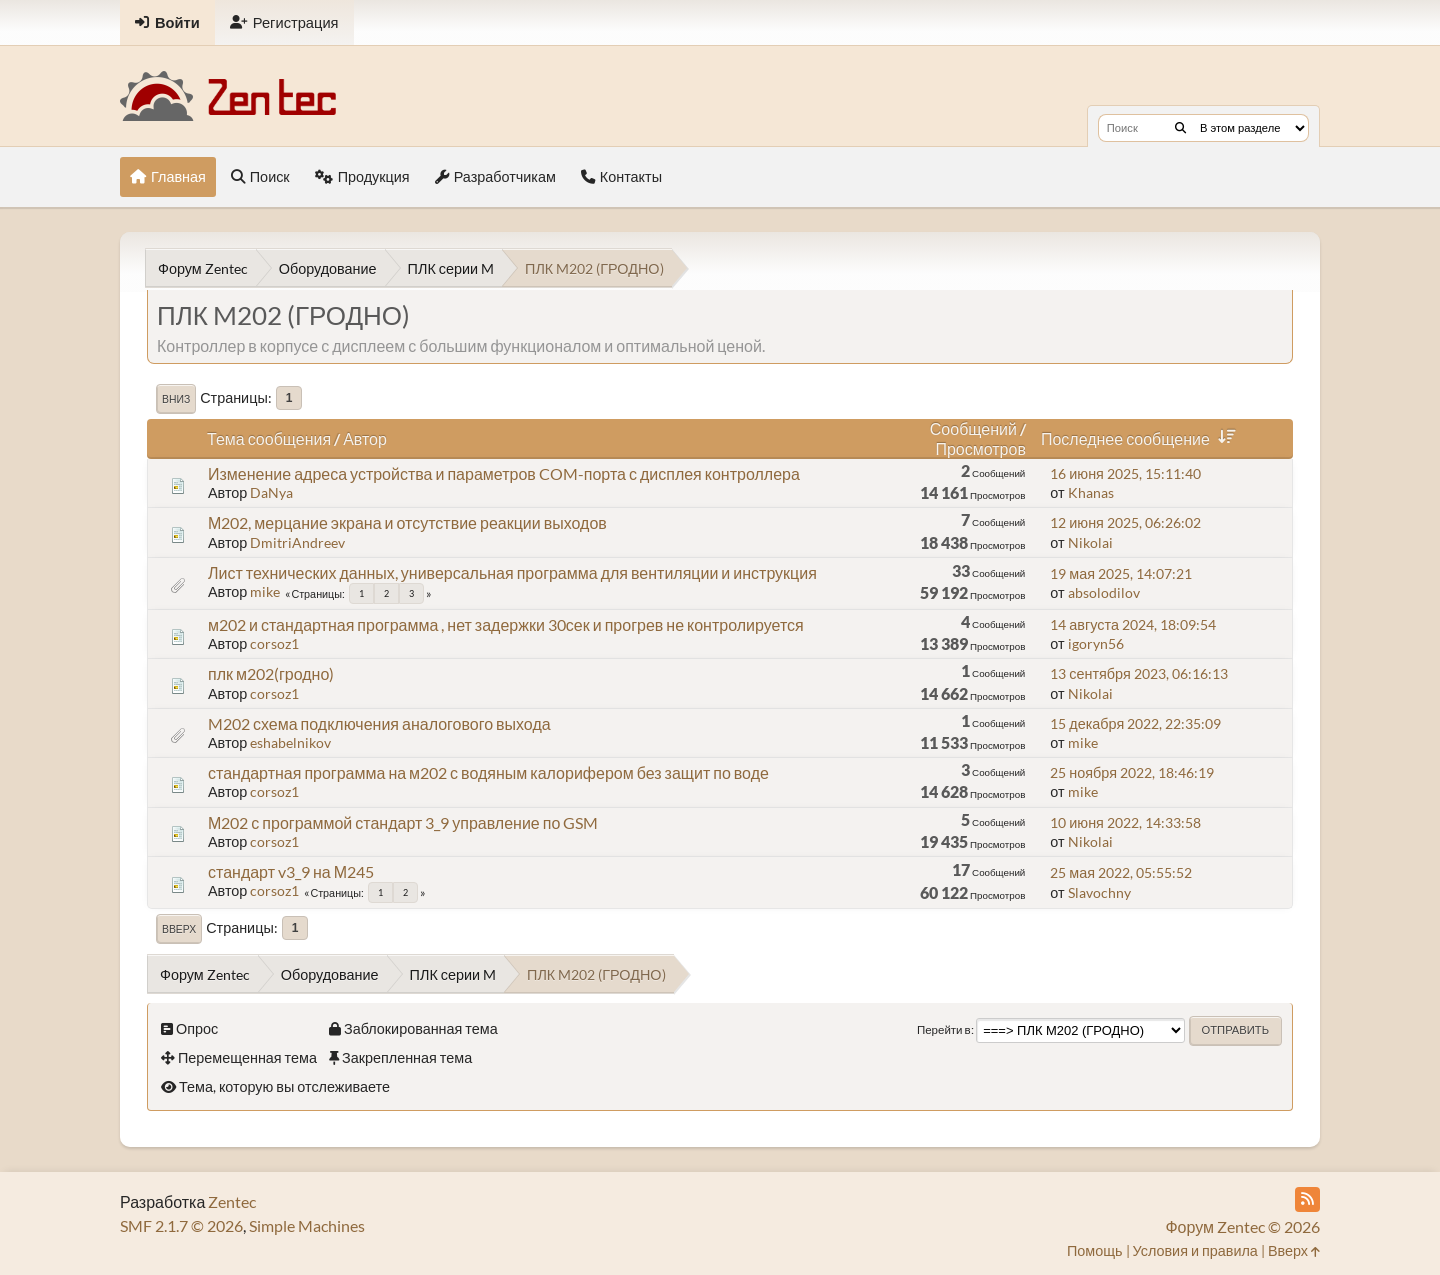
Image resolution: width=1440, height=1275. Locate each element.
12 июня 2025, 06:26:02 (1125, 522)
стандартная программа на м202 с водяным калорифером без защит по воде (488, 772)
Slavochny (1099, 892)
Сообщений (973, 428)
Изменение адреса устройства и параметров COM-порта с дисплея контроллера (504, 473)
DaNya (271, 492)
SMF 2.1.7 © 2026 (181, 1225)
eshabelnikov (290, 742)
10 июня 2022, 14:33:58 (1125, 822)
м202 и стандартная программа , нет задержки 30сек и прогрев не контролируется (506, 624)
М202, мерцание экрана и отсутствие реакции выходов (407, 522)
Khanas (1091, 492)
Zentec (232, 1201)
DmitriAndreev (297, 542)
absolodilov (1104, 592)
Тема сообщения (269, 438)
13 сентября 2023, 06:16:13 (1138, 673)
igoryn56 (1096, 643)
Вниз (176, 399)
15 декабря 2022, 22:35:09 (1135, 723)
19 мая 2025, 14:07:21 (1121, 573)
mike (265, 591)
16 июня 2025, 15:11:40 (1125, 473)
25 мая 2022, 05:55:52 (1121, 872)
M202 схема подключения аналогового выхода (379, 723)
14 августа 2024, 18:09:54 (1133, 624)
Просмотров (980, 448)
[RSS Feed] (1307, 1199)
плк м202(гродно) (271, 673)
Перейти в (944, 1029)
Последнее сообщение (1142, 438)
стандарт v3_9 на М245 (291, 871)
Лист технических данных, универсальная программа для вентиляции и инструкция (512, 572)
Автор (365, 438)
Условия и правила (1195, 1250)
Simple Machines (307, 1225)
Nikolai (1090, 542)
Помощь (1095, 1250)
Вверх (179, 929)
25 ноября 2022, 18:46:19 (1132, 772)
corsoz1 (274, 643)
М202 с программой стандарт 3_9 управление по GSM (403, 822)
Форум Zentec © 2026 (1242, 1226)
